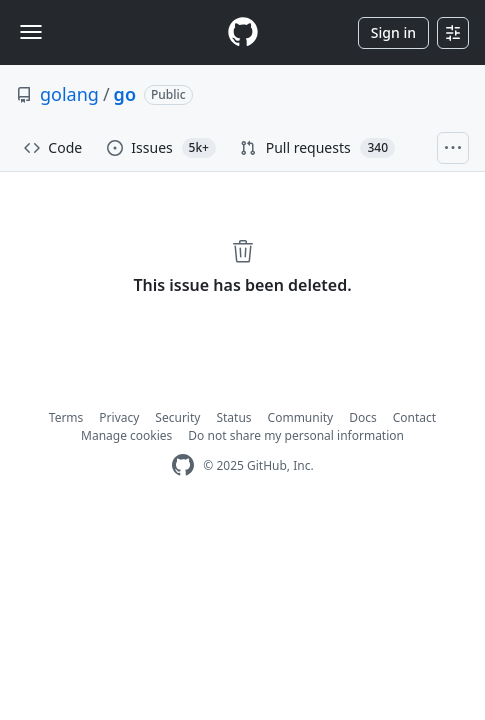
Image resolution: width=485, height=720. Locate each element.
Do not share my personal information (296, 435)
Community (301, 417)
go (125, 94)
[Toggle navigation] (31, 32)
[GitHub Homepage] (183, 465)
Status (233, 417)
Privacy (119, 417)
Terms (66, 417)
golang (69, 94)
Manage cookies (126, 435)
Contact (414, 417)
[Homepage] (243, 32)
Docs (363, 417)
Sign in (393, 32)
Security (177, 417)
